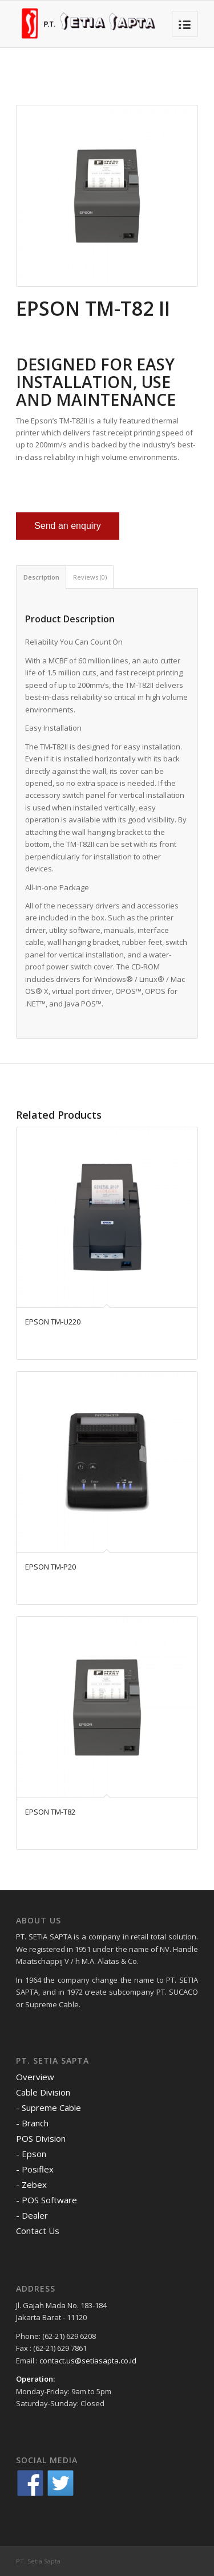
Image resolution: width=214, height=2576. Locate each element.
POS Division (41, 2138)
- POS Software (46, 2200)
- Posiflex (35, 2169)
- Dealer (32, 2215)
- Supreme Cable (48, 2107)
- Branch (32, 2123)
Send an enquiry (67, 526)
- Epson (31, 2153)
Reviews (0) (90, 577)
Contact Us (37, 2230)
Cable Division (43, 2092)
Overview (35, 2076)
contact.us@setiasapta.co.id (87, 2360)
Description (41, 577)
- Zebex (31, 2184)
